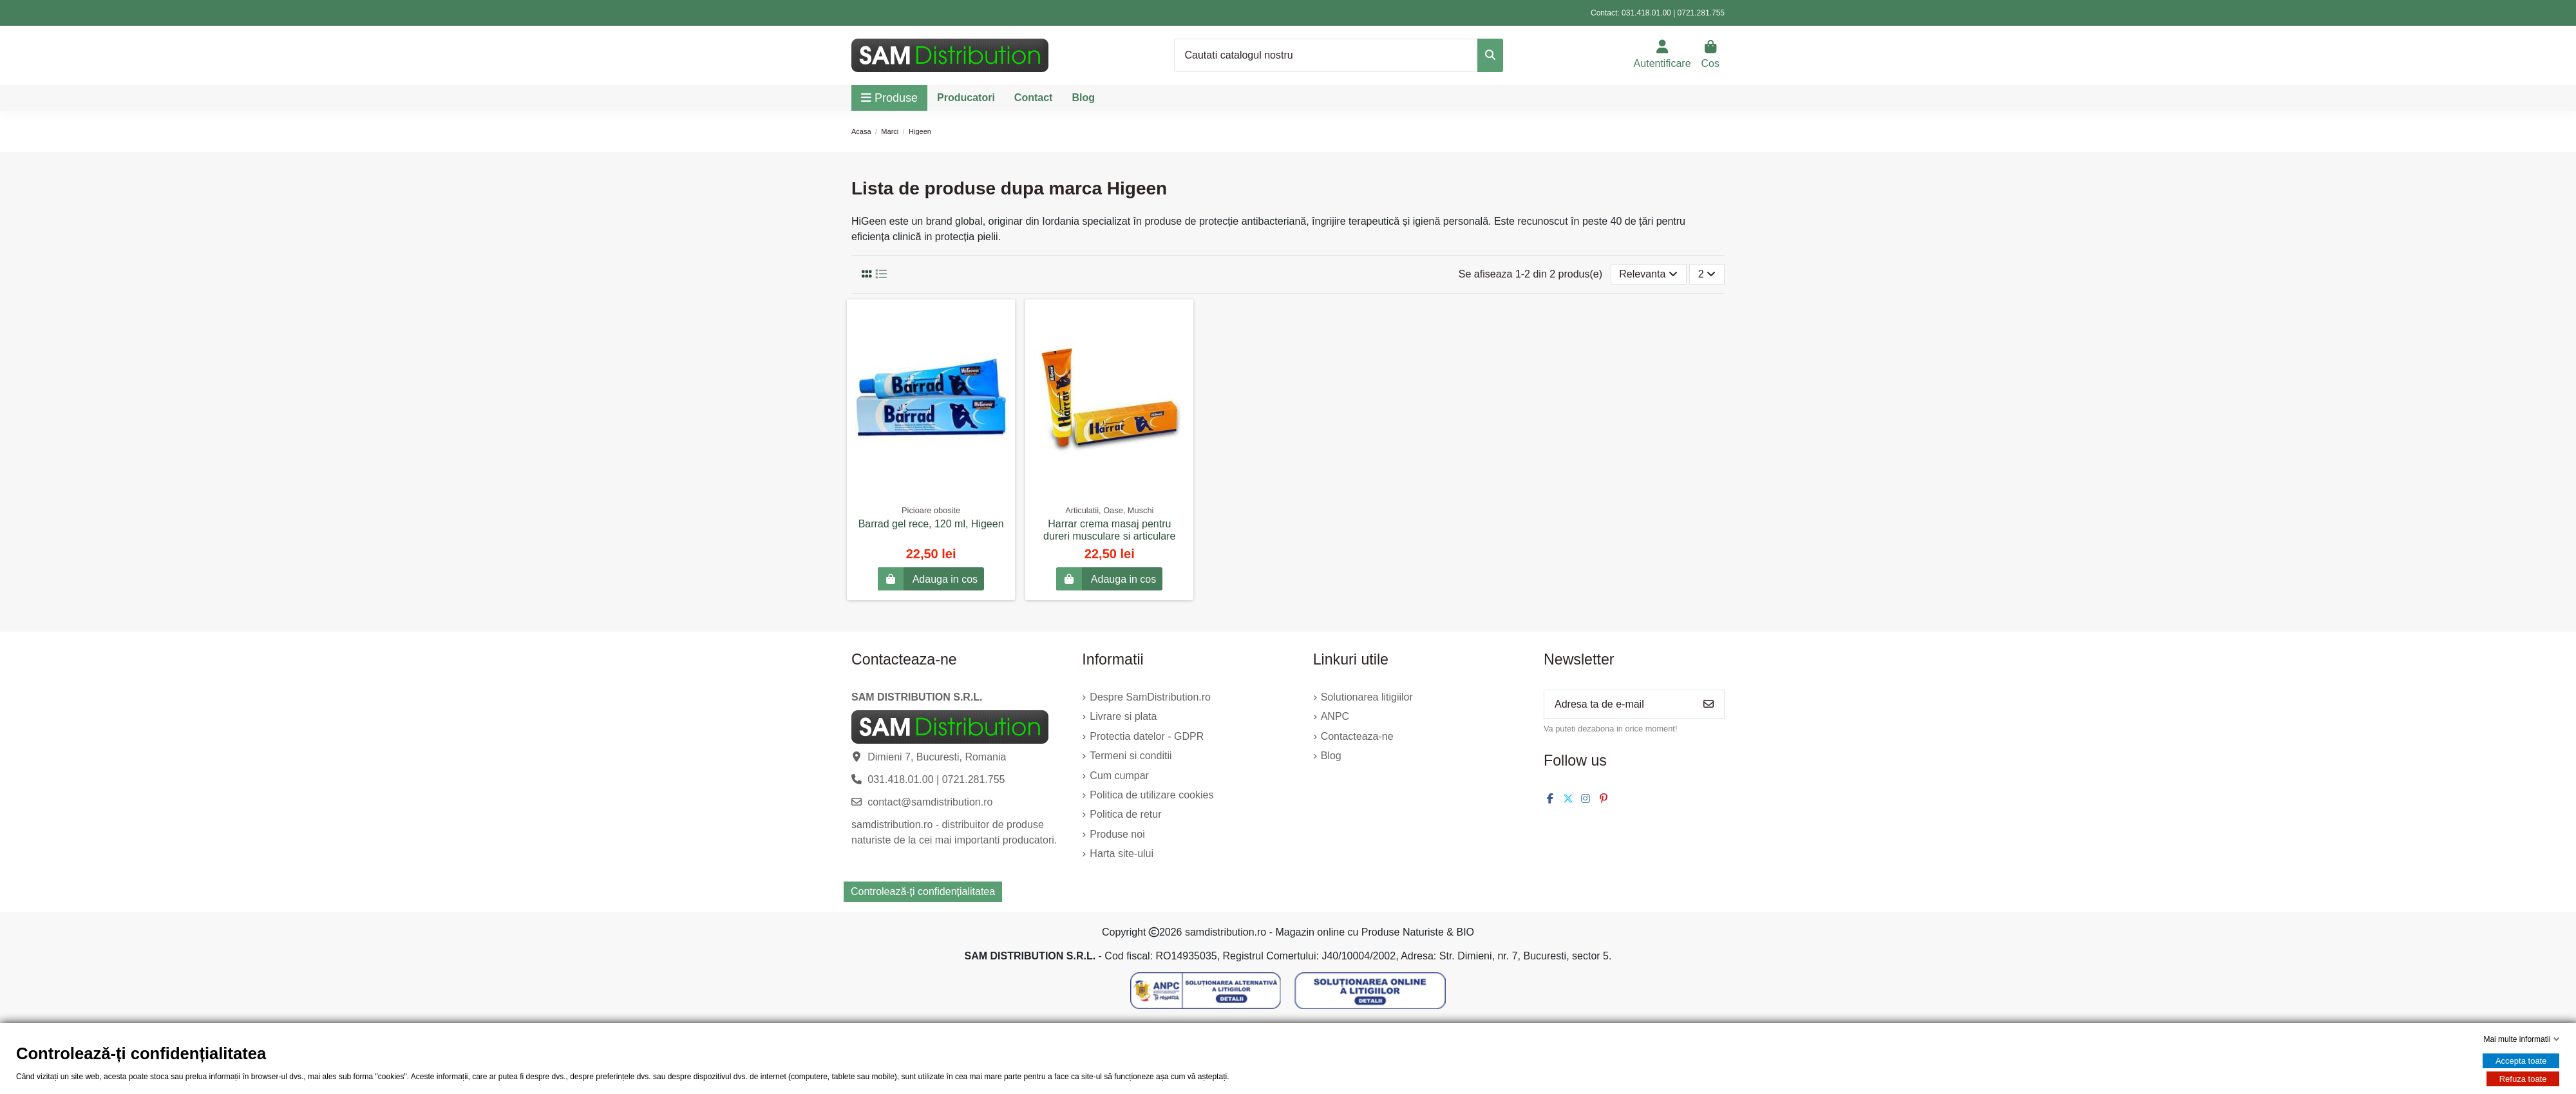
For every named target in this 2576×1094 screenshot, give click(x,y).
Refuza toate (2523, 1079)
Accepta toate (2521, 1061)
